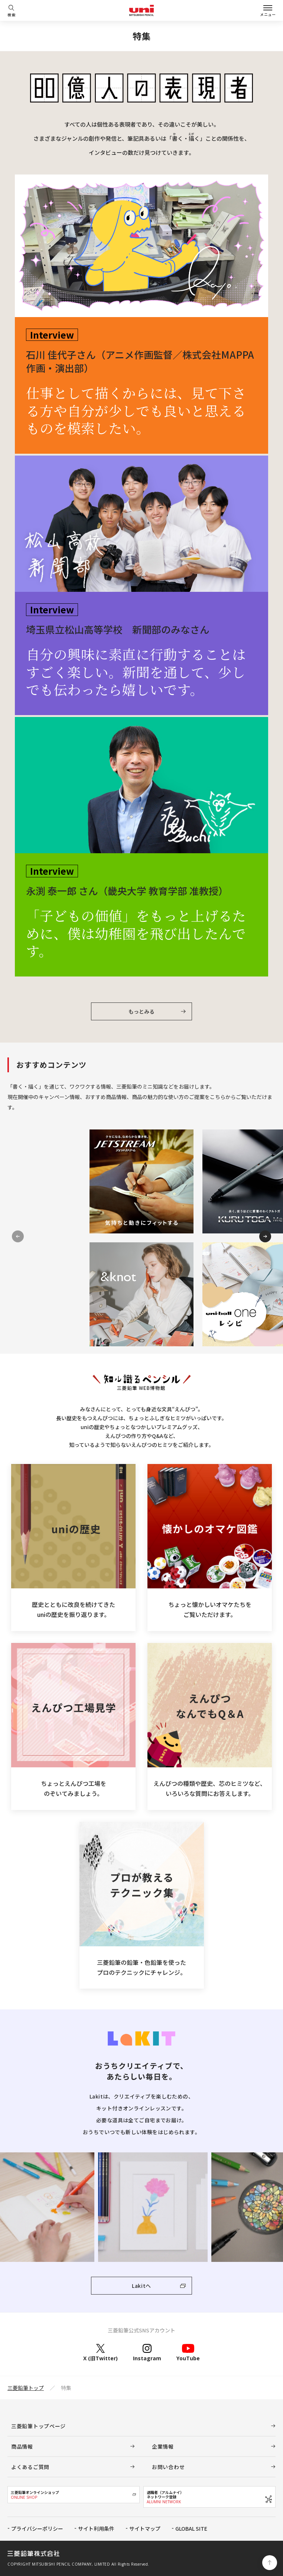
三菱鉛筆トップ (25, 2387)
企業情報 (163, 2446)
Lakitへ (141, 2285)
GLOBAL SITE (191, 2528)
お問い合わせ (168, 2467)
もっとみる (141, 1011)
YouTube (188, 2352)
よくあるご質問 (30, 2467)
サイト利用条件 (96, 2528)
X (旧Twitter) (100, 2352)
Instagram (147, 2352)
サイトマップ (144, 2528)
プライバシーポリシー (37, 2528)
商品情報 (22, 2446)
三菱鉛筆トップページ (38, 2426)
